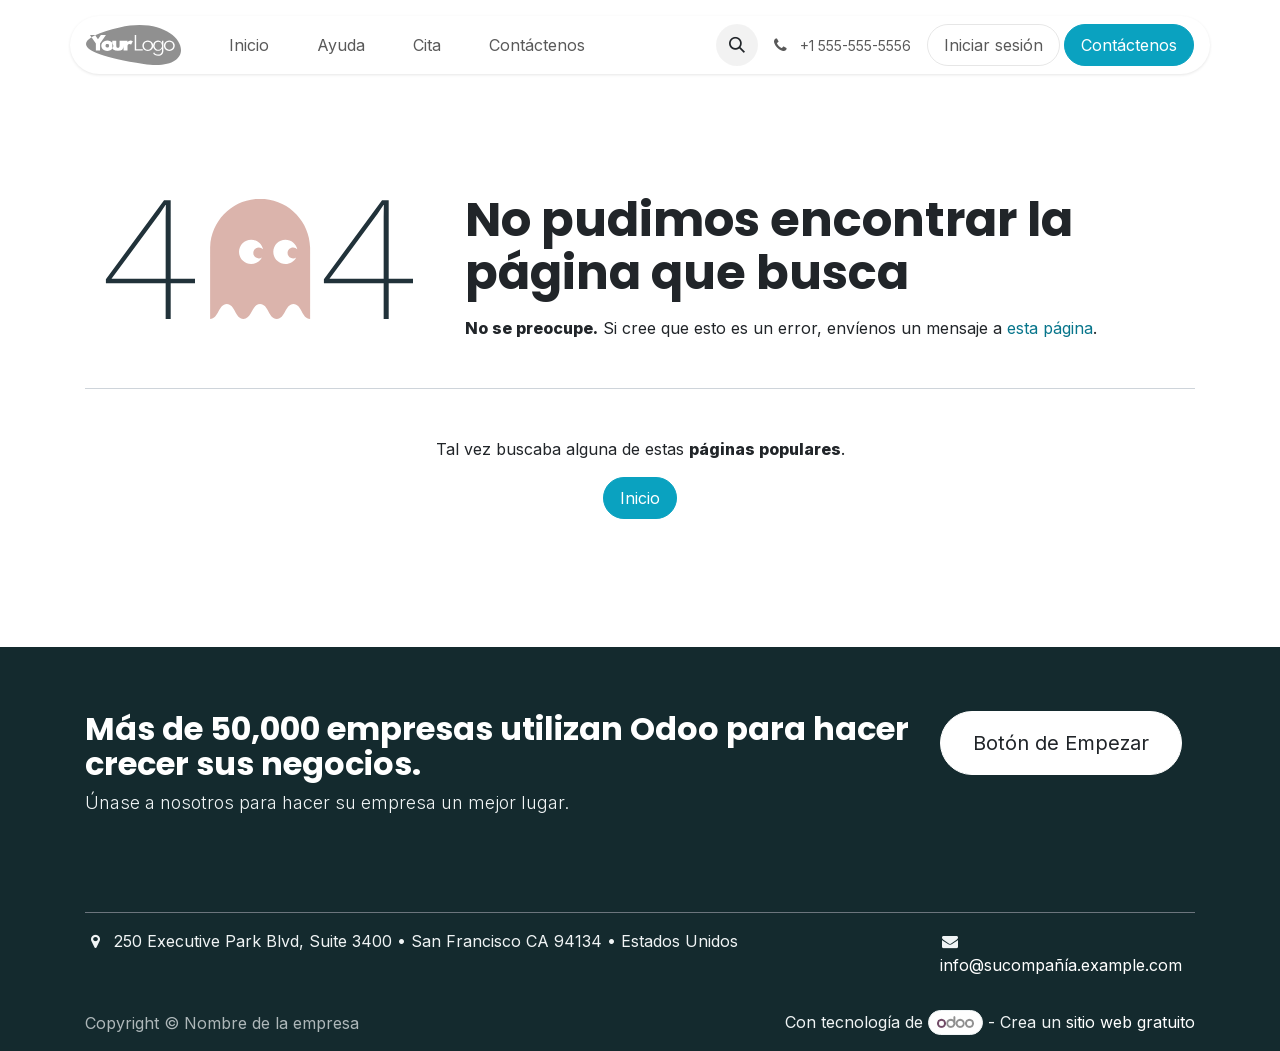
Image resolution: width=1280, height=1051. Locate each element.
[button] (737, 45)
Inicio (640, 498)
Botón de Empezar (1061, 743)
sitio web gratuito (1130, 1022)
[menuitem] (249, 45)
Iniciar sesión (993, 45)
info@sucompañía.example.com (1061, 965)
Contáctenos (1129, 45)
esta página (1050, 328)
